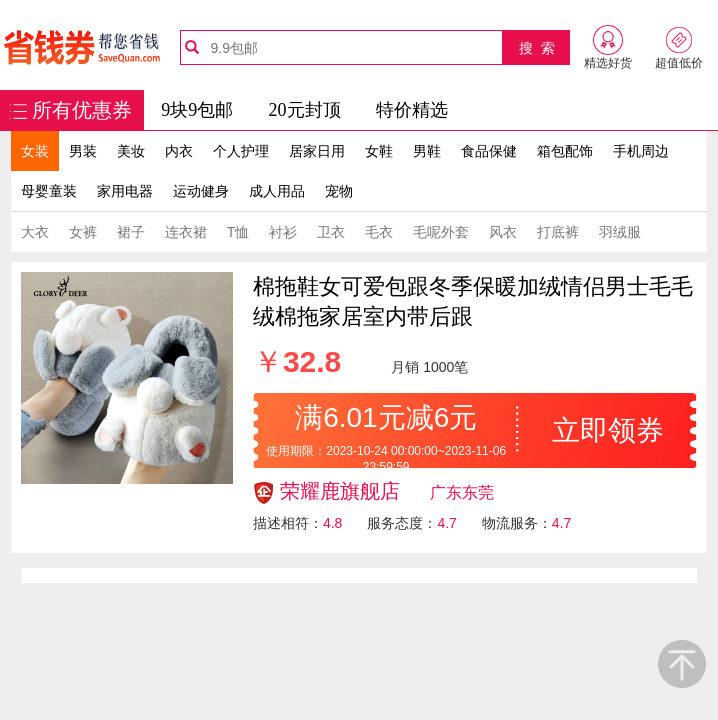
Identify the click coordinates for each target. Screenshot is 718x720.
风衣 (503, 232)
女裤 (83, 232)
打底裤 (558, 232)
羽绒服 (620, 232)
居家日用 (317, 151)
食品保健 (489, 151)
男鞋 (427, 151)
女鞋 (379, 151)
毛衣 (379, 232)
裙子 (131, 232)
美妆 (131, 151)
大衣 (35, 232)
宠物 (339, 191)
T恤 (238, 232)
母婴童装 (49, 191)
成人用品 (277, 191)
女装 (35, 151)
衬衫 (283, 232)
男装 (83, 151)
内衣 (179, 151)
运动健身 (201, 191)
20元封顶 (305, 110)
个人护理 (241, 151)
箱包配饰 (565, 151)
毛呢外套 (441, 232)
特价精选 (412, 110)
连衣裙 (186, 232)
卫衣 (331, 232)
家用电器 (125, 191)
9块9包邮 (197, 110)
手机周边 (641, 151)
